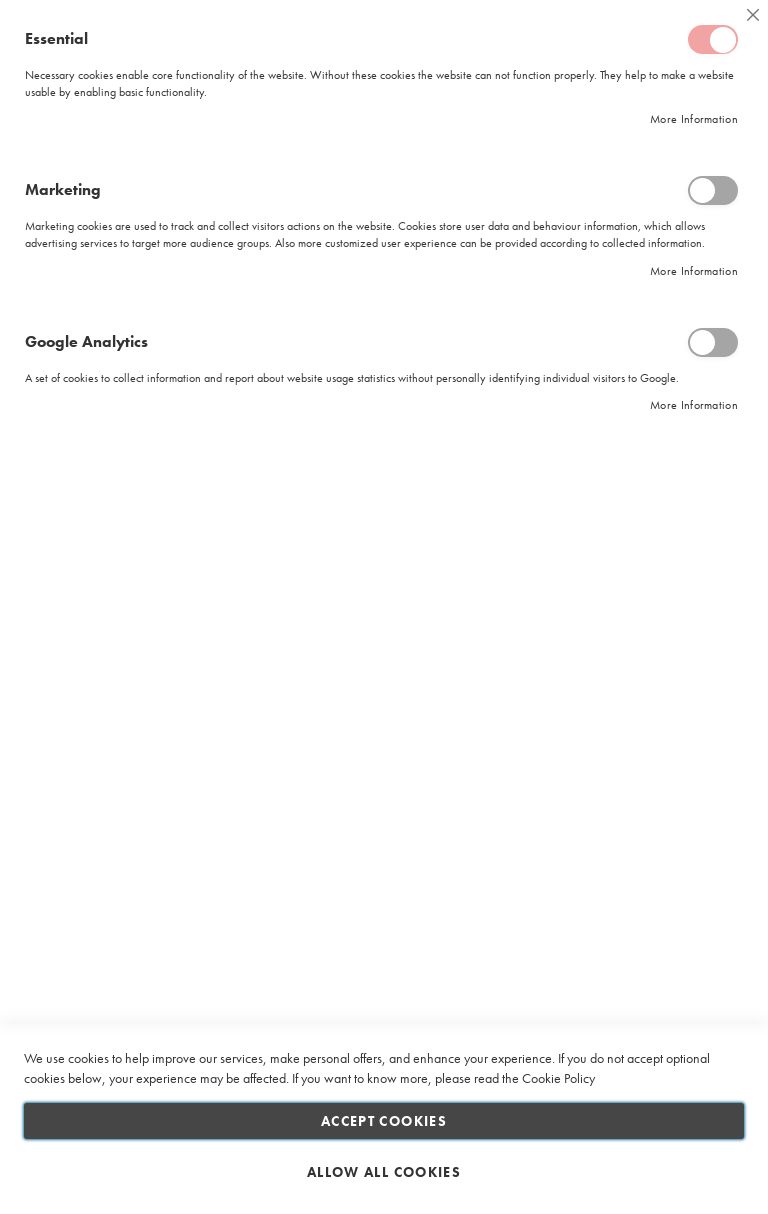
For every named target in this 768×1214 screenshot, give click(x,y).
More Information (694, 119)
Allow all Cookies (384, 1172)
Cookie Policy (558, 1078)
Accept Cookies (384, 1121)
